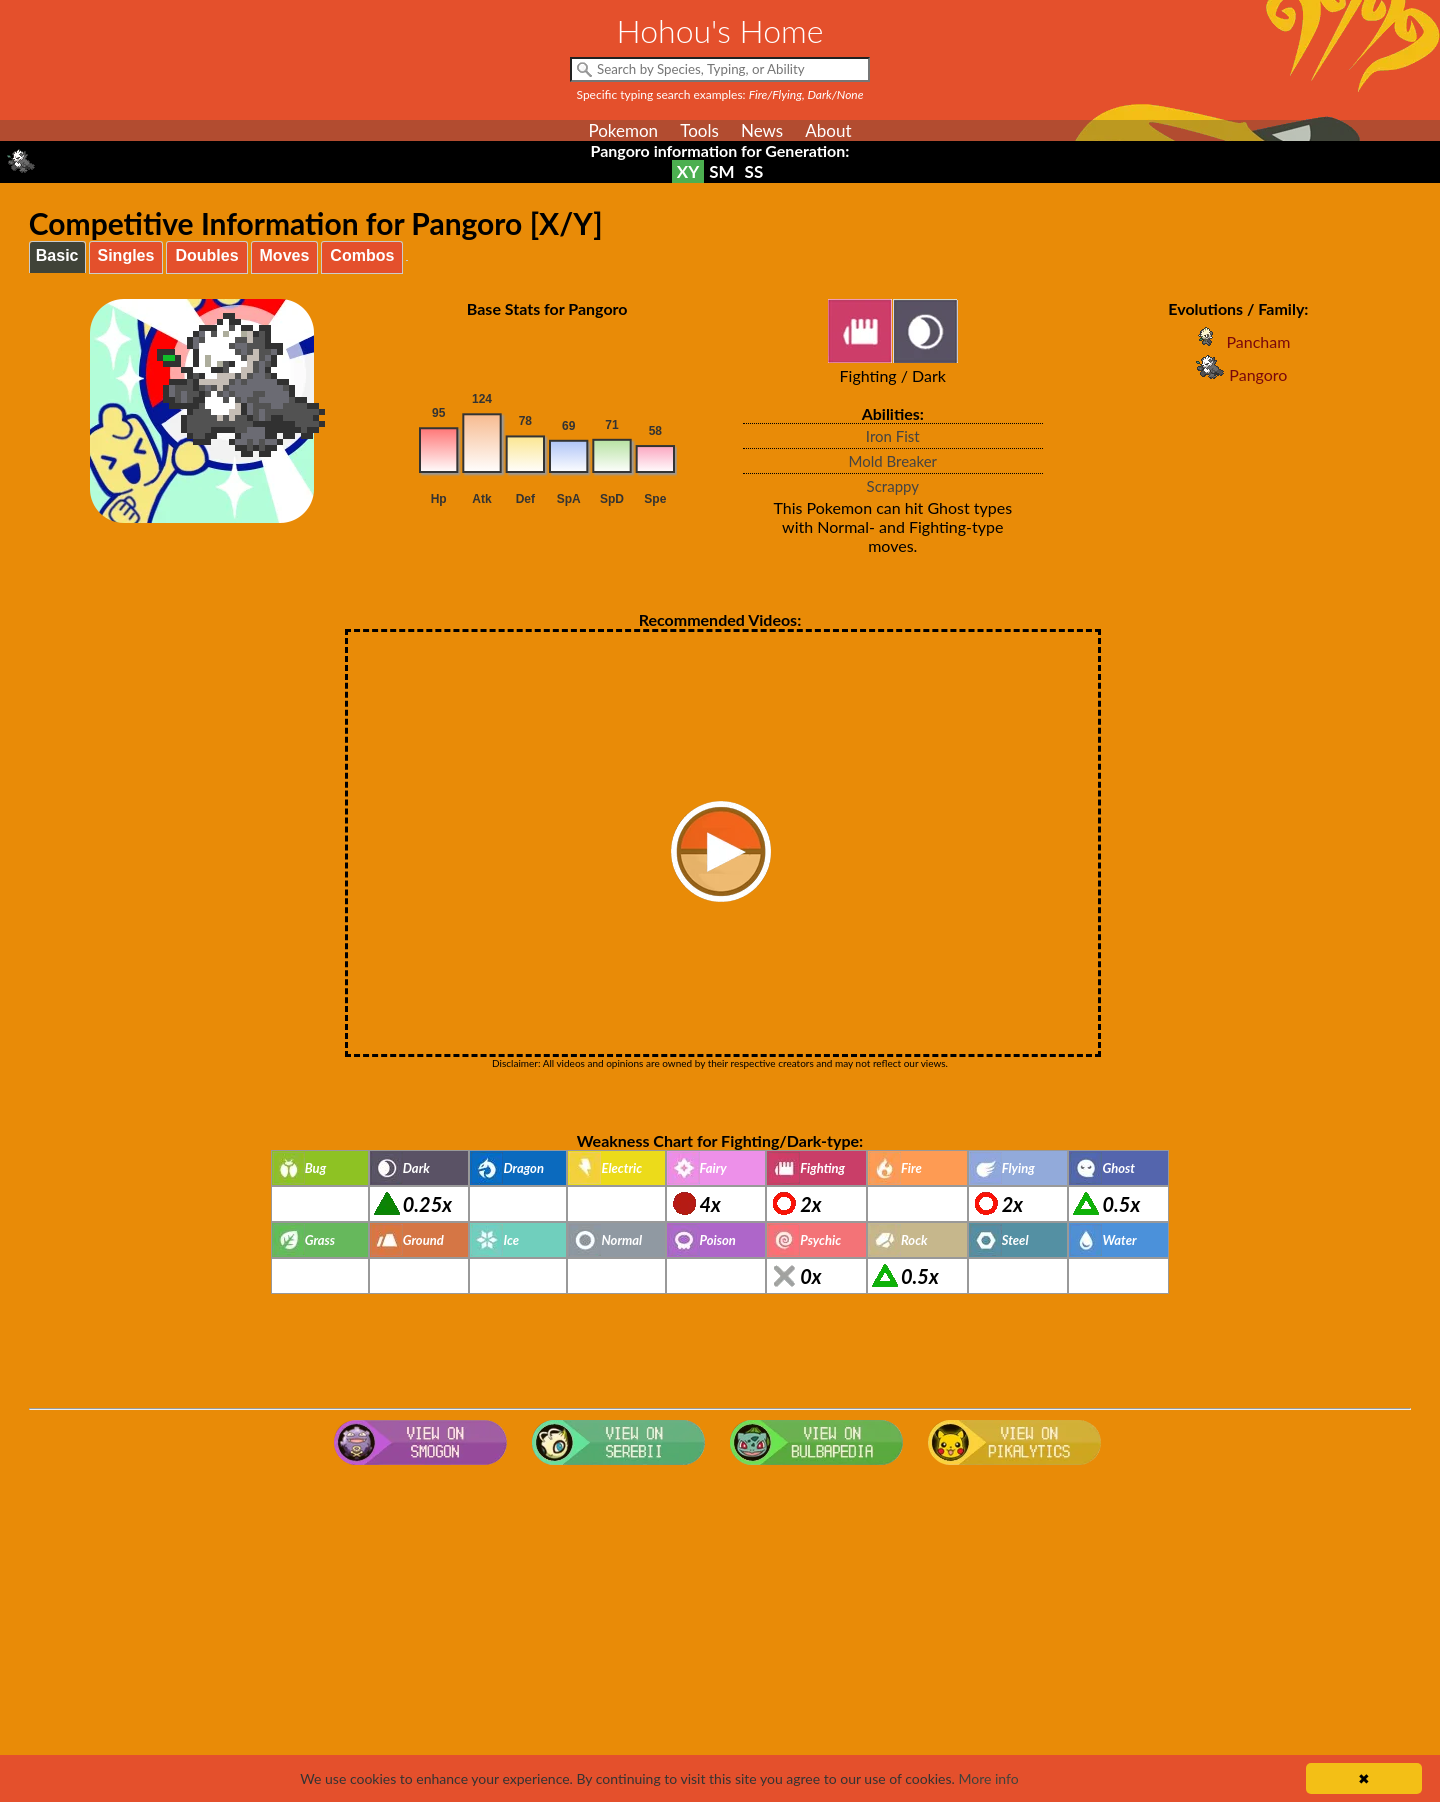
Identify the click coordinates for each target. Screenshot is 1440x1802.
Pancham (1238, 341)
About (828, 130)
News (762, 130)
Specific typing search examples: (720, 94)
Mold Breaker (892, 461)
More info (988, 1778)
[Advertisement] (720, 1633)
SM (721, 171)
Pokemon (623, 130)
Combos (362, 255)
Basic (57, 255)
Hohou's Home (720, 30)
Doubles (206, 255)
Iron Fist (893, 436)
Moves (285, 255)
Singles (126, 255)
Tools (699, 130)
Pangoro (1238, 374)
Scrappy (893, 486)
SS (754, 171)
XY (688, 171)
